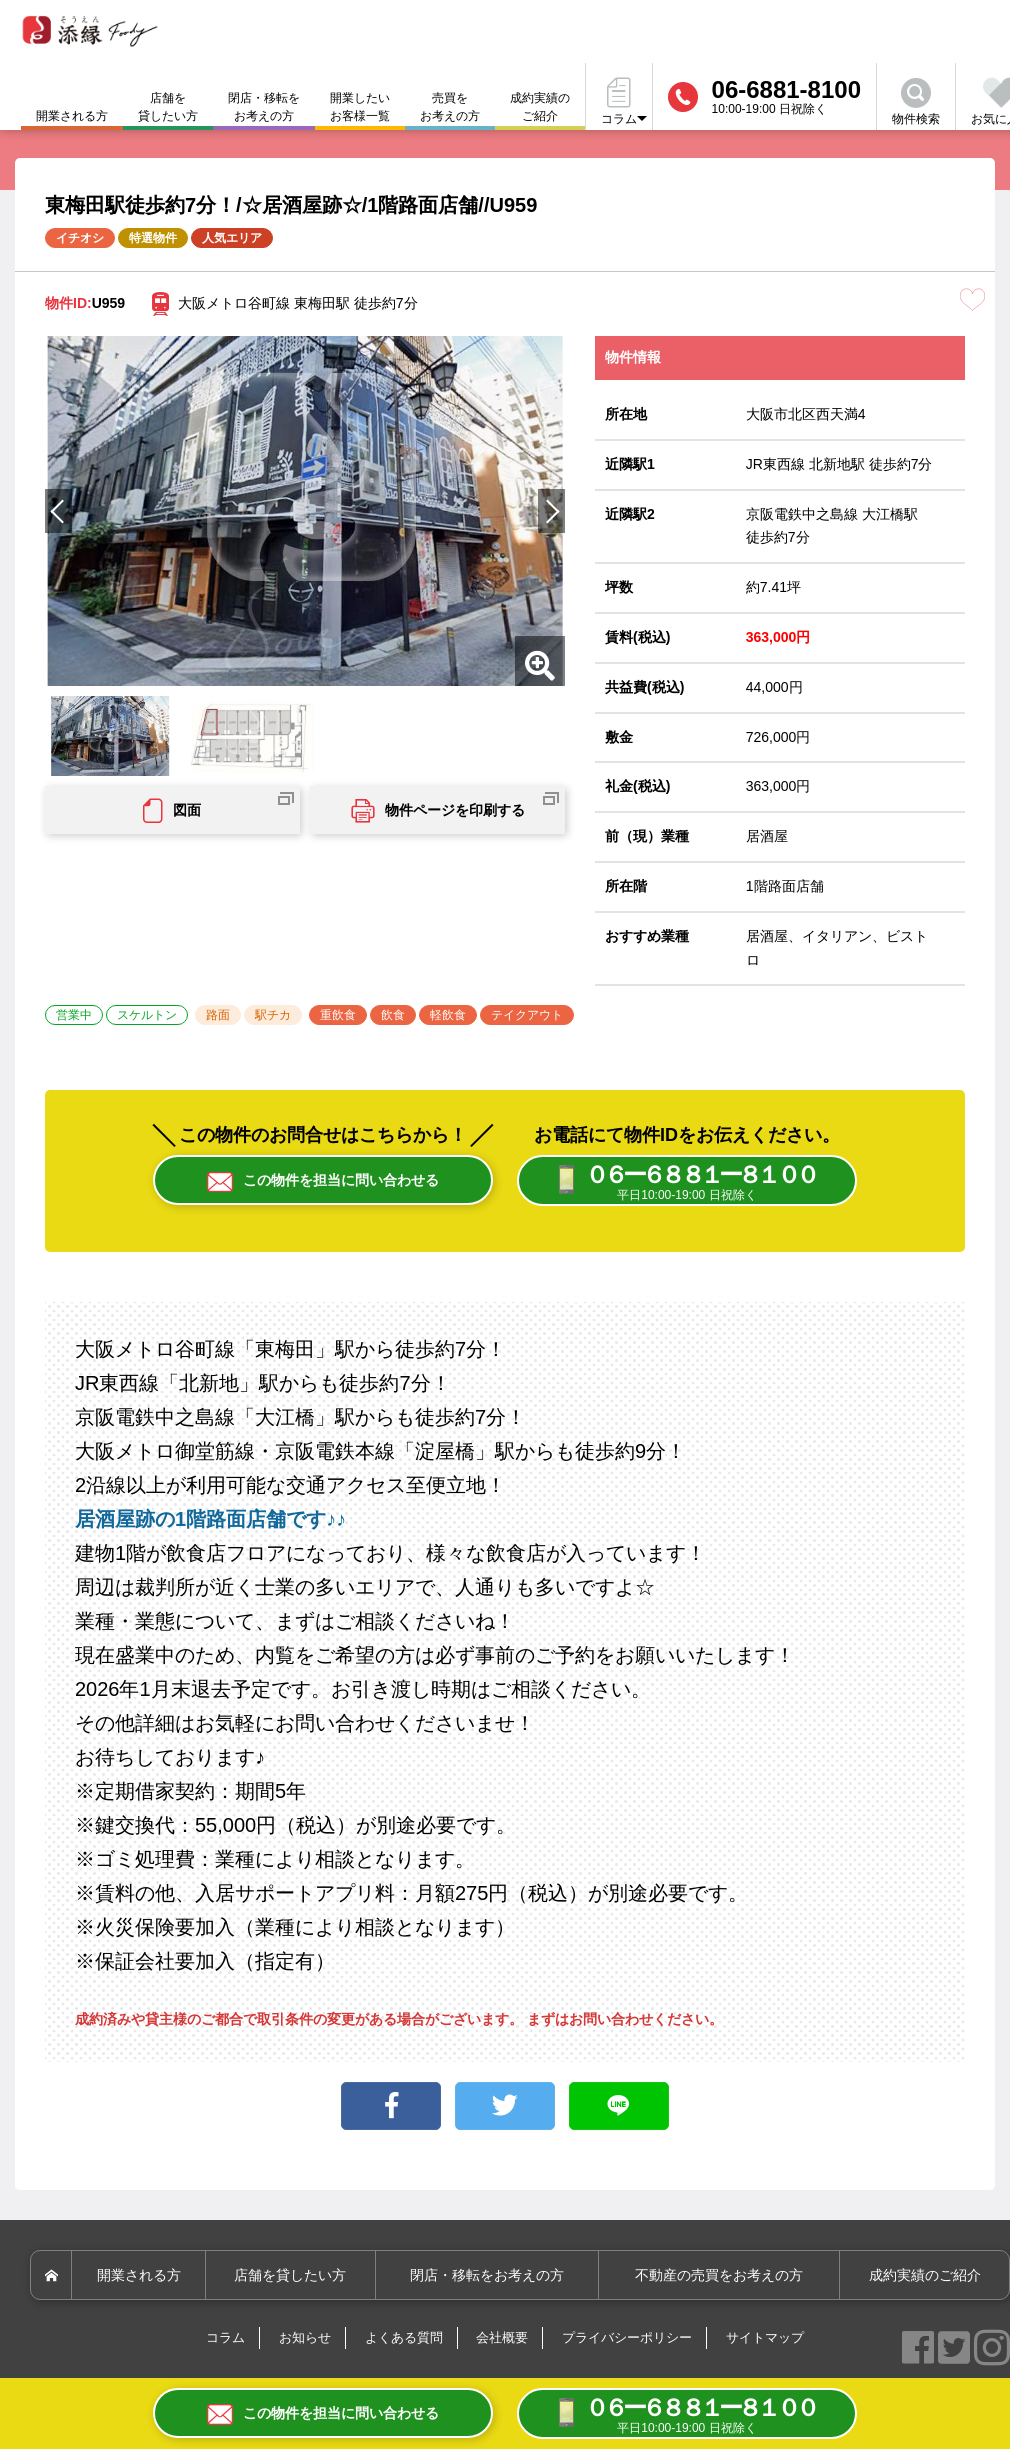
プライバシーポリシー (627, 2339)
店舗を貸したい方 (168, 107)
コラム (225, 2339)
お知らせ (305, 2339)
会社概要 (502, 2339)
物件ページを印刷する (438, 811)
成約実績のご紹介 (540, 107)
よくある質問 (404, 2339)
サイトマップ (765, 2339)
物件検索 (916, 102)
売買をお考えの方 (450, 107)
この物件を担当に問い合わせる (323, 1182)
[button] (551, 511)
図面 (172, 811)
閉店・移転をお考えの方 (264, 107)
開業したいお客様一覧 (360, 107)
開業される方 (142, 2277)
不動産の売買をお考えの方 (720, 2277)
